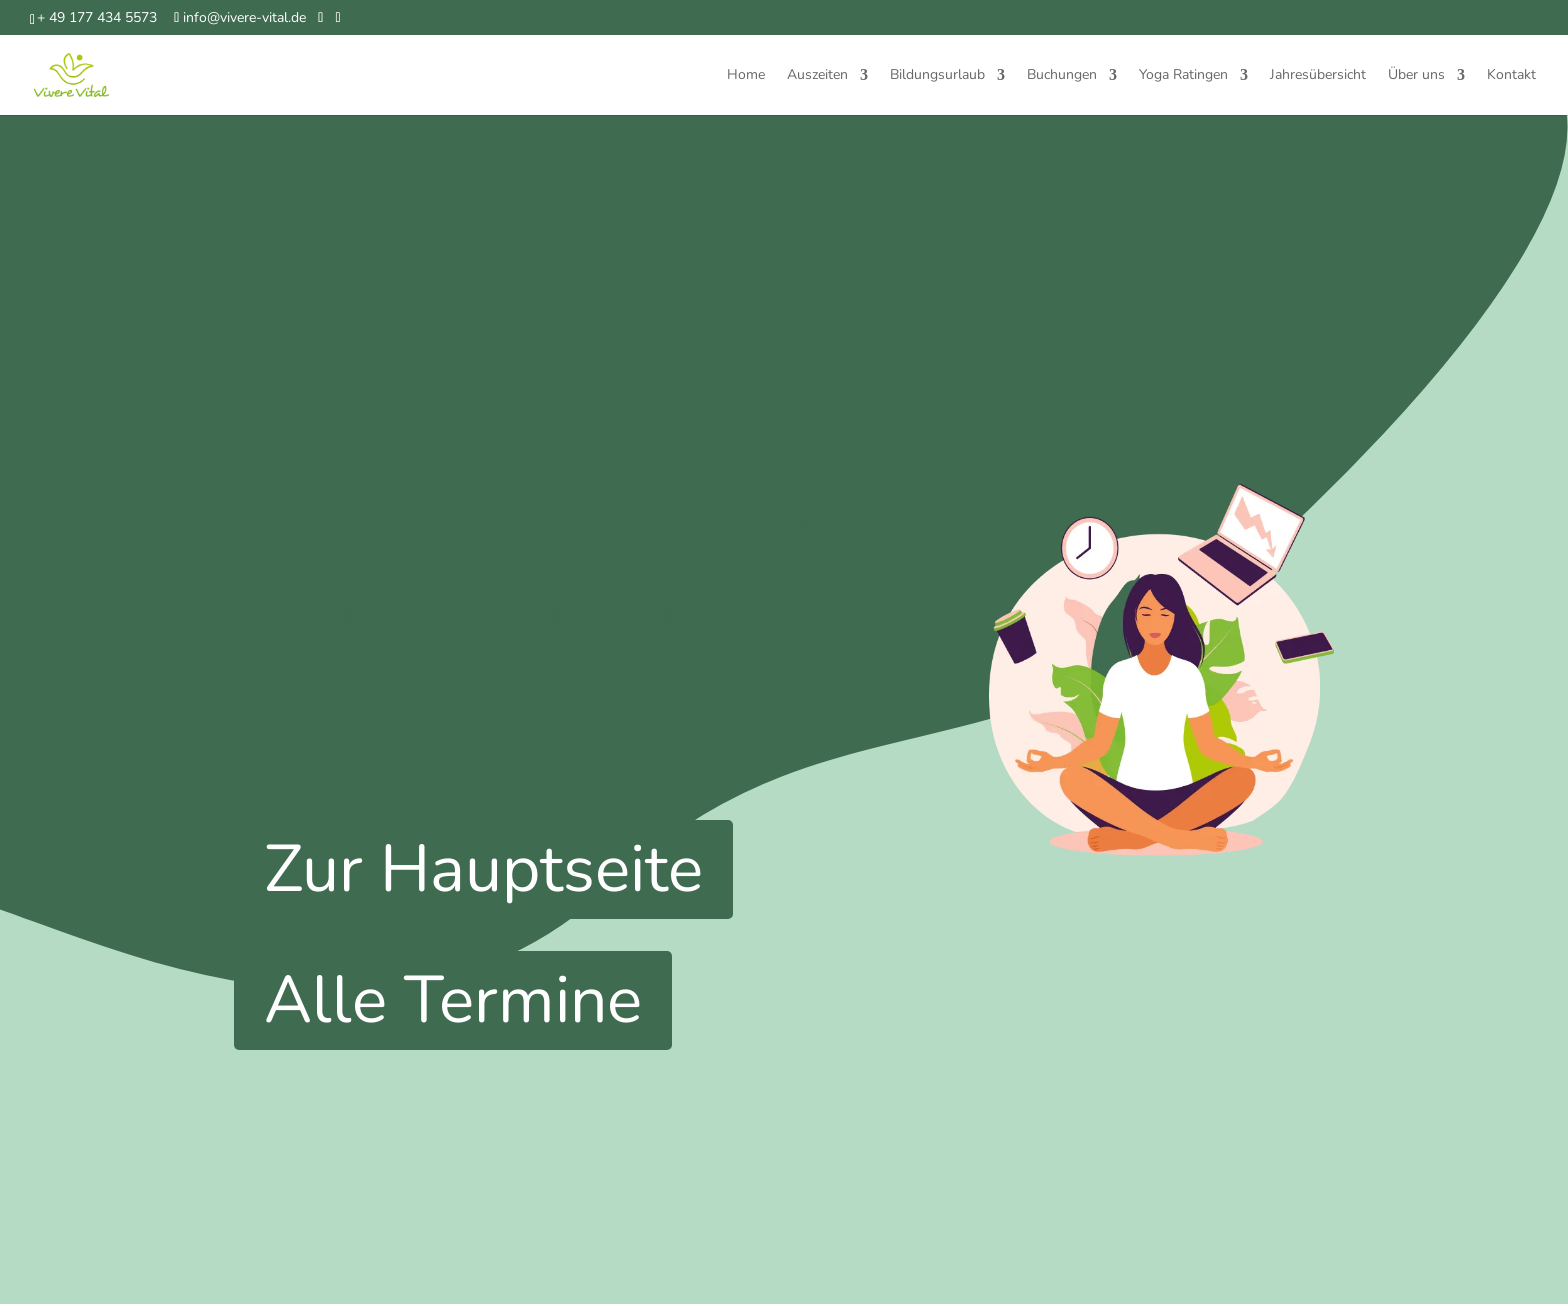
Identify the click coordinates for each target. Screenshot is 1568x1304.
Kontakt (1511, 76)
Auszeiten (817, 76)
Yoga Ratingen (1183, 76)
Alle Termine (453, 1000)
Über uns (1416, 76)
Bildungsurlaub (937, 76)
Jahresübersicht (1318, 76)
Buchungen (1062, 76)
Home (746, 76)
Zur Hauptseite (483, 869)
